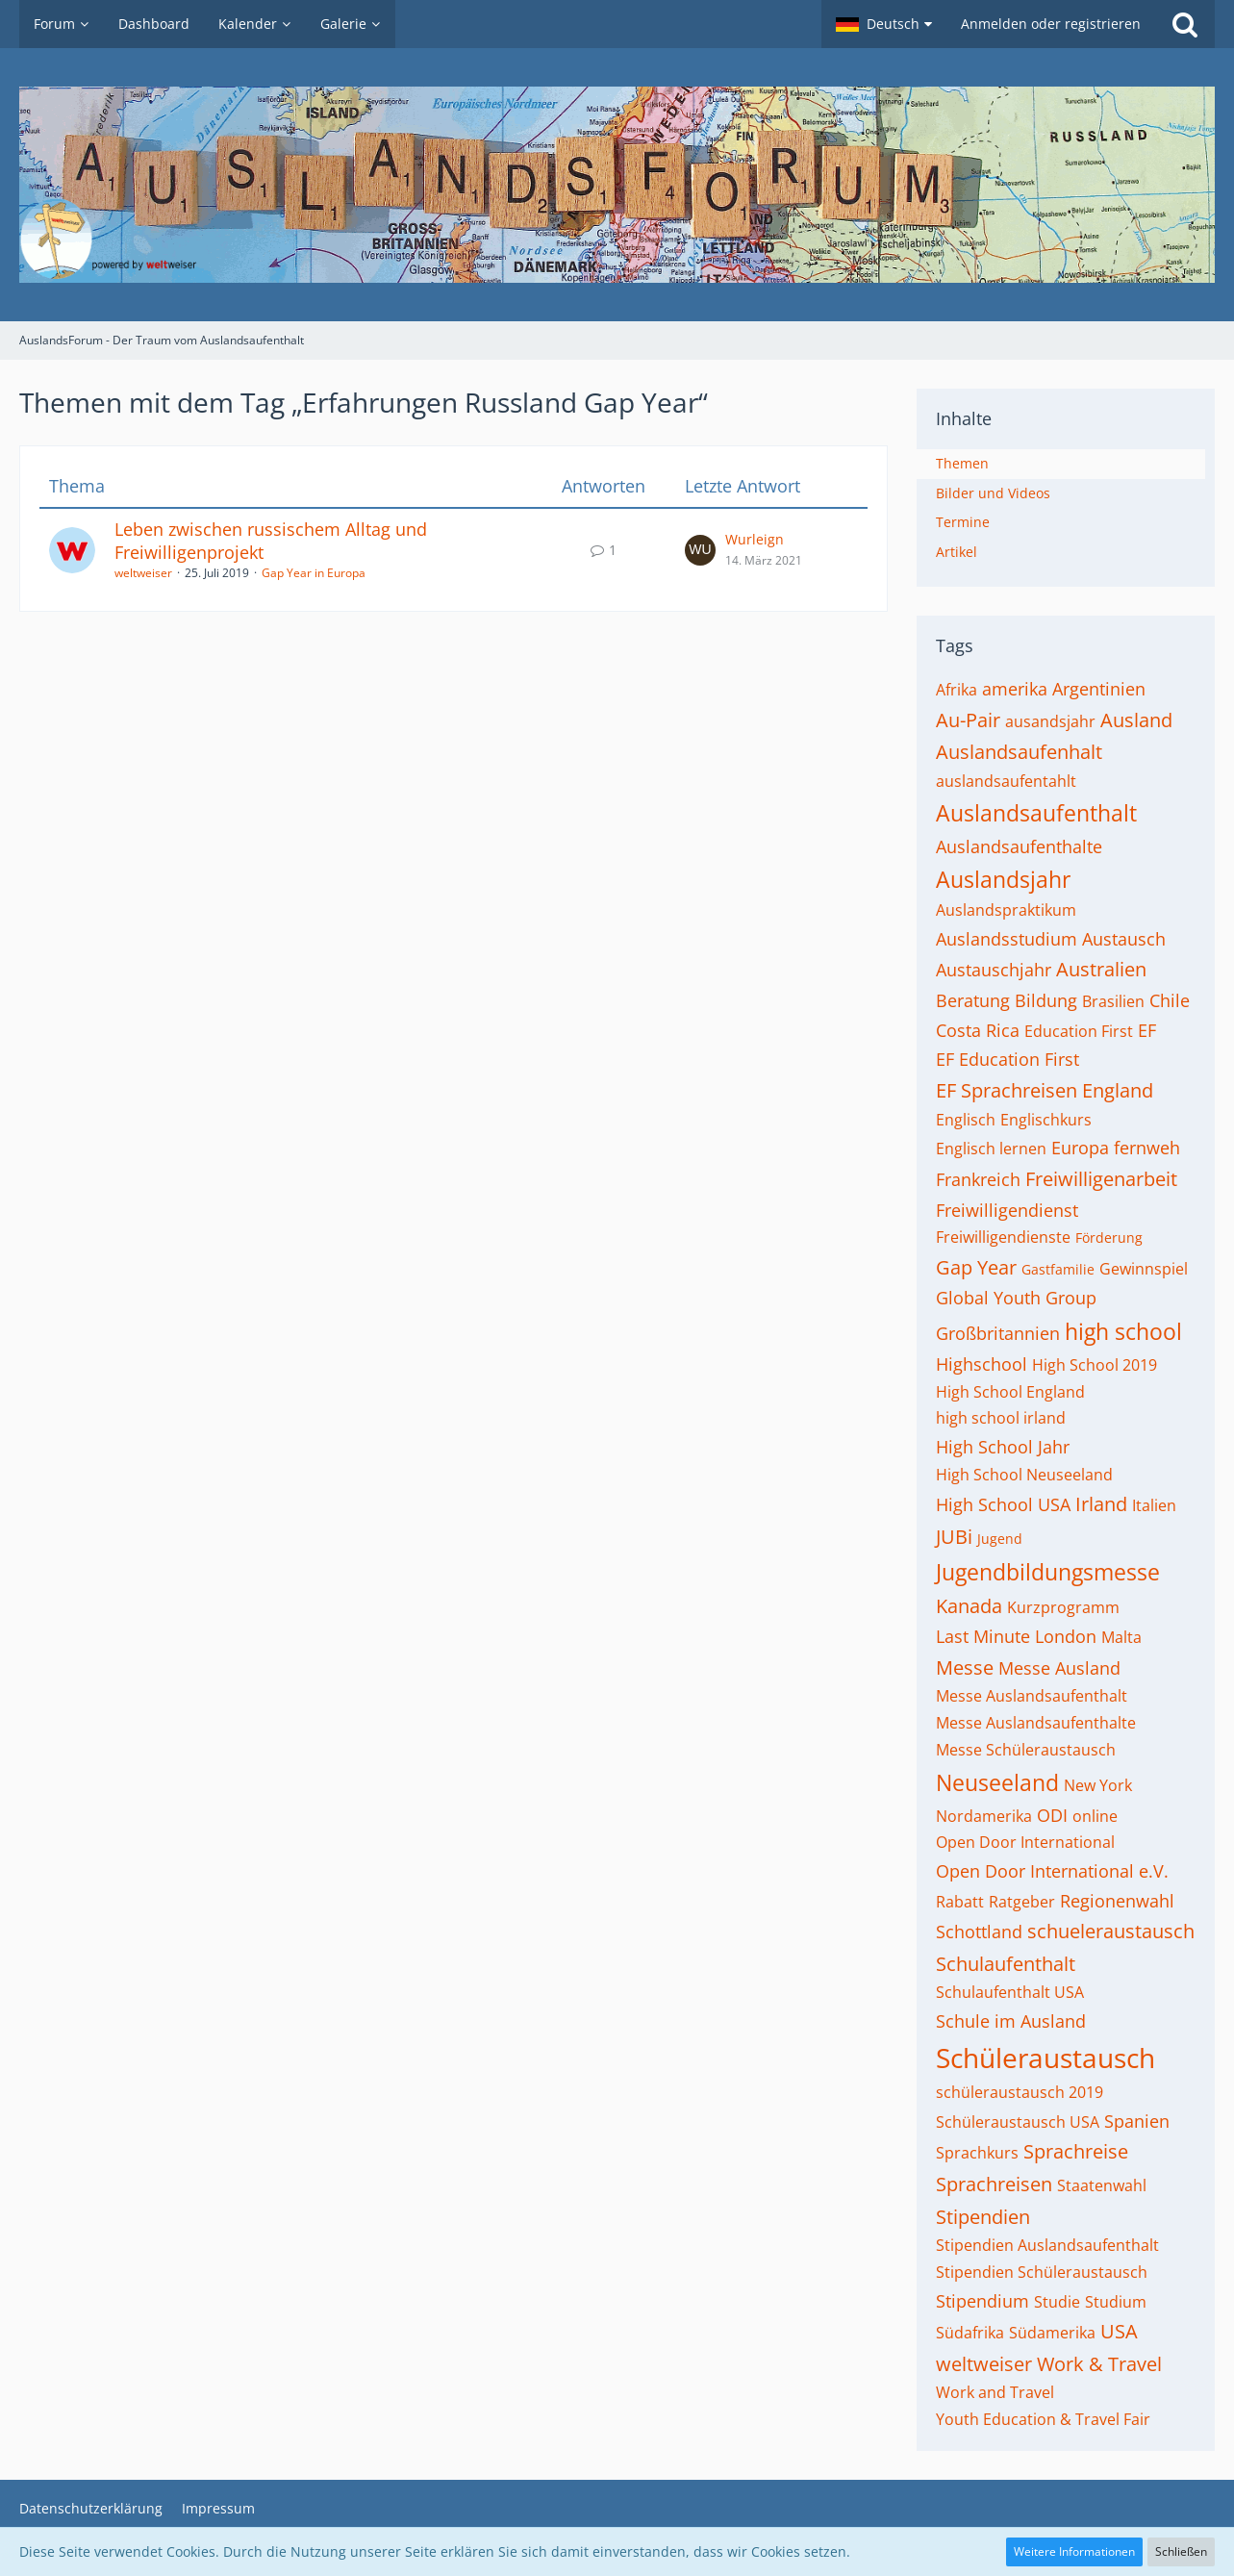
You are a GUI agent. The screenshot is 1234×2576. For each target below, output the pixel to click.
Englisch (965, 1119)
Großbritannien (998, 1333)
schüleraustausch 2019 (1019, 2092)
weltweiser (143, 573)
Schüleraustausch (1045, 2057)
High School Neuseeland (1024, 1474)
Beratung (973, 1000)
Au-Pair (968, 720)
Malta (1121, 1637)
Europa (1080, 1147)
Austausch (1124, 938)
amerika (1014, 688)
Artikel (956, 552)
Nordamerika (984, 1816)
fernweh (1147, 1147)
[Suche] (1185, 24)
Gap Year (976, 1267)
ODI (1052, 1815)
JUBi (954, 1537)
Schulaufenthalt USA (1010, 1992)
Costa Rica (978, 1030)
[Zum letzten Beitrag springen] (700, 550)
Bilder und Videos (993, 493)
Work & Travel (1099, 2364)
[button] (883, 24)
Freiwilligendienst (1007, 1210)
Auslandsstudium (1006, 938)
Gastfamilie (1058, 1269)
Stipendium (982, 2300)
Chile (1169, 1000)
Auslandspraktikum (1006, 910)
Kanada (969, 1606)
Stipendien (983, 2217)
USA (1119, 2331)
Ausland (1136, 720)
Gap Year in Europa (313, 573)
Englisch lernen (991, 1148)
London (1065, 1636)
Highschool (981, 1364)
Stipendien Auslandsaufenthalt (1047, 2245)
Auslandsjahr (1003, 879)
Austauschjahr (993, 969)
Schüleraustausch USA (1017, 2122)
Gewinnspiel (1143, 1268)
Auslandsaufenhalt (1019, 752)
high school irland (1001, 1417)
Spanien (1137, 2121)
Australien (1101, 969)
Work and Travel (995, 2392)
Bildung (1046, 1000)
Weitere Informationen (1074, 2551)
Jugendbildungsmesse (1048, 1571)
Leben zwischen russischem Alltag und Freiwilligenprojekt (270, 541)
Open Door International (1025, 1842)
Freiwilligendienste (1003, 1237)
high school (1123, 1331)
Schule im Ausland (1011, 2021)
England (1117, 1090)
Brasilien (1113, 1001)
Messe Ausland (1059, 1667)
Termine (963, 522)
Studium (1115, 2301)
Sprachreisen (994, 2184)
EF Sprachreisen (1006, 1090)
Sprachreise (1075, 2151)
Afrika (956, 689)
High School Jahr (1003, 1446)
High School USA (1003, 1504)
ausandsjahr (1050, 721)
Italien (1154, 1505)
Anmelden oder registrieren (1051, 23)
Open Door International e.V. (1052, 1870)
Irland (1101, 1504)
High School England (1010, 1391)
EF (1147, 1030)
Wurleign (754, 539)
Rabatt (960, 1901)
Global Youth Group (1016, 1297)
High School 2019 (1094, 1365)
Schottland (979, 1931)
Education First (1078, 1031)
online (1095, 1816)
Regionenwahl (1117, 1900)
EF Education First (1007, 1059)
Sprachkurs (977, 2152)
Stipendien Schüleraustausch (1041, 2272)
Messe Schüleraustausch (1026, 1749)
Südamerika (1052, 2332)
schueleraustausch (1111, 1931)
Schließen (1181, 2551)
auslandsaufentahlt (1006, 781)
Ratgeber (1022, 1901)
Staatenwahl (1101, 2185)
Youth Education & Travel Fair (1043, 2419)
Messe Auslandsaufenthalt (1031, 1695)
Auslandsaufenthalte (1019, 846)
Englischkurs (1046, 1119)
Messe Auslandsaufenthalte (1036, 1722)
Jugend (999, 1538)
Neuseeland (997, 1782)
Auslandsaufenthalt (1036, 812)
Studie (1057, 2301)
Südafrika (970, 2332)
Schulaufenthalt (1005, 1964)
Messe (965, 1667)
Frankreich (978, 1179)
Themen (962, 463)
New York (1098, 1785)
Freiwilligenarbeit (1101, 1179)
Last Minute (983, 1636)
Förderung (1109, 1237)
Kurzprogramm (1063, 1607)
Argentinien (1099, 688)
